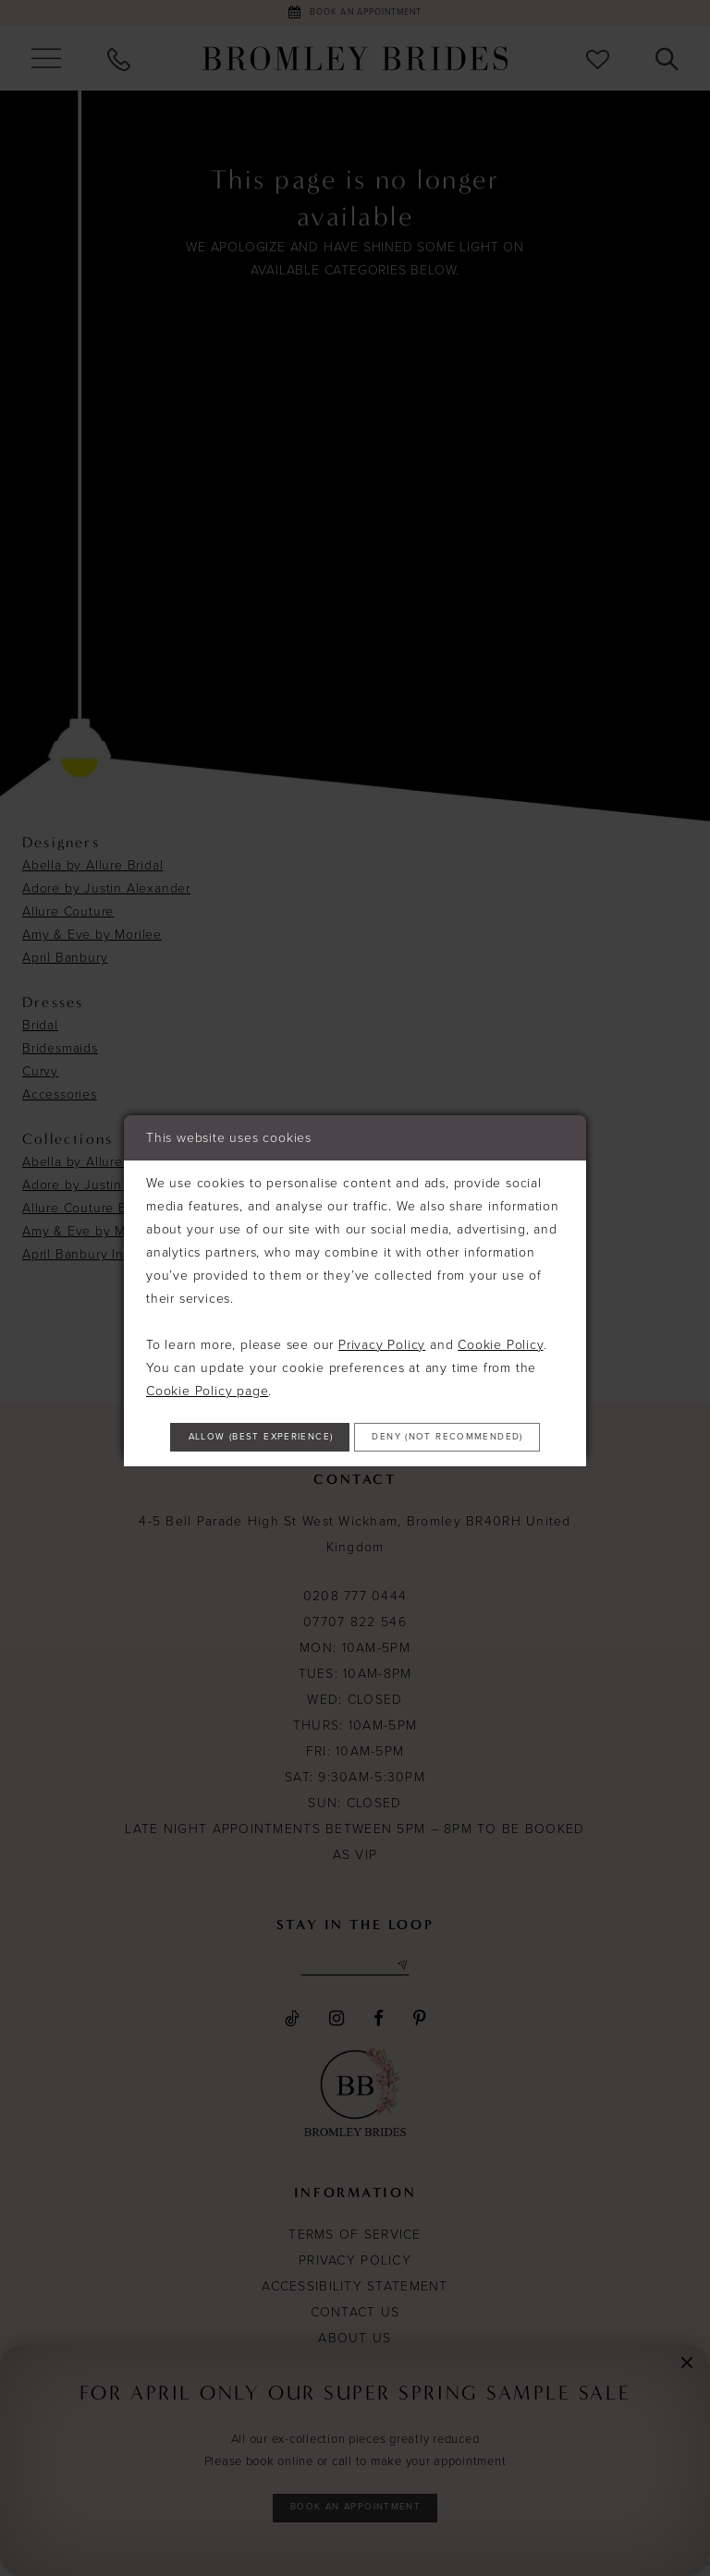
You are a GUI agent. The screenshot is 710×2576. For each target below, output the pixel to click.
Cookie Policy (500, 1312)
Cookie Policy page (207, 1359)
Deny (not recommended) (356, 1463)
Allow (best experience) (356, 1412)
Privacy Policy (381, 1312)
